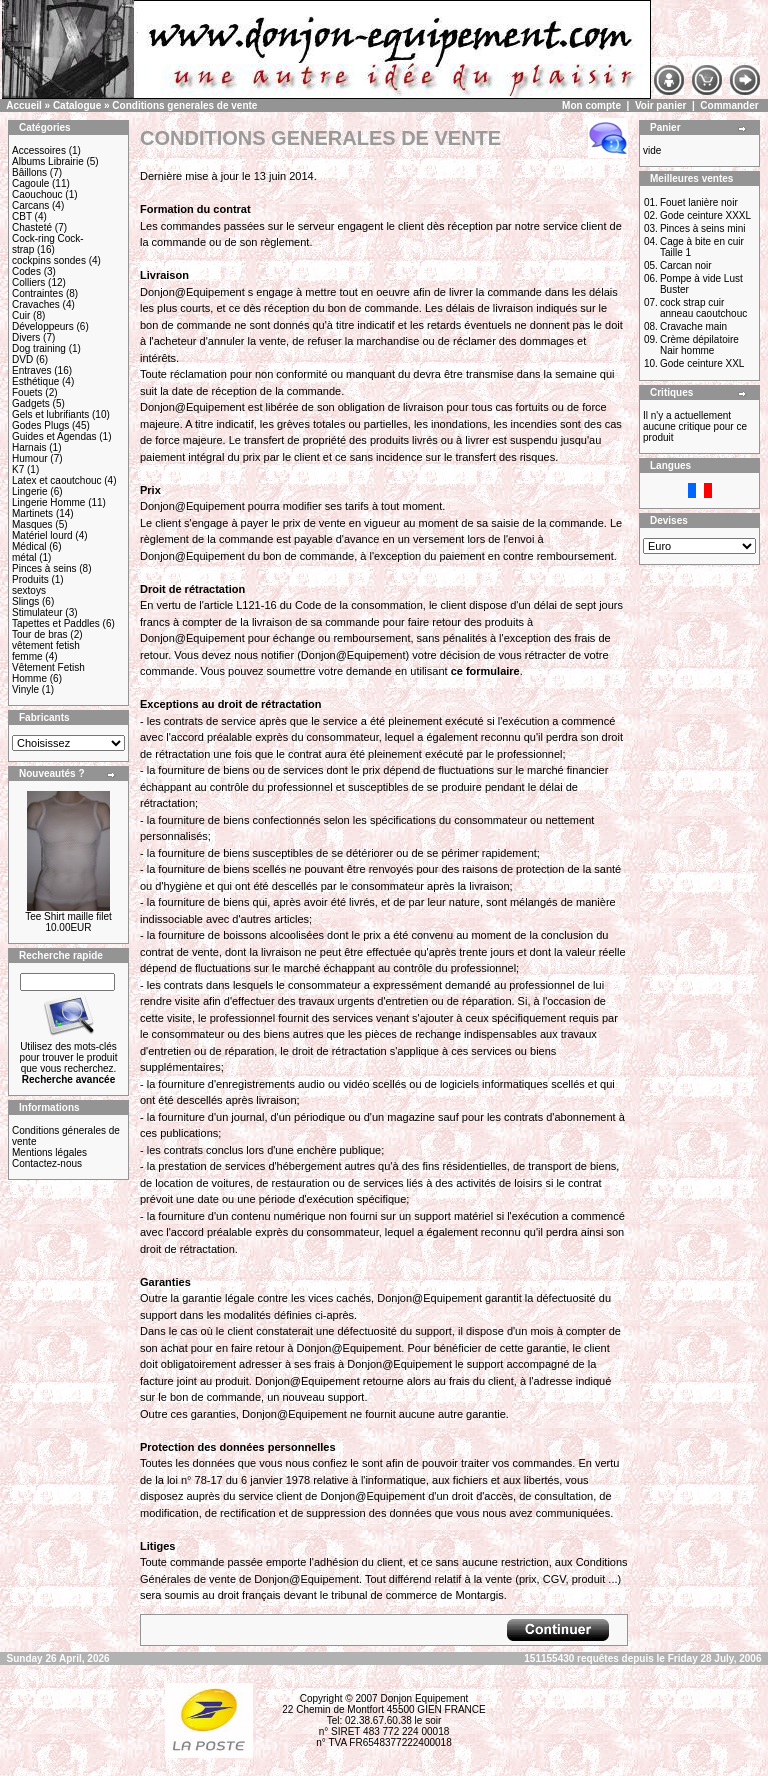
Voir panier (661, 105)
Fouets (27, 392)
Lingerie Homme (48, 502)
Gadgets (31, 403)
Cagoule (30, 183)
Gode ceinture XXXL (705, 215)
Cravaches (36, 304)
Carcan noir (686, 265)
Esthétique (35, 381)
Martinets (32, 513)
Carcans (30, 205)
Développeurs (43, 326)
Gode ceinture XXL (702, 363)
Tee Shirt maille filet (68, 916)
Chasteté (32, 227)
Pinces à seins (44, 568)
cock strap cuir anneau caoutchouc (703, 308)
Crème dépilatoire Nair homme (699, 345)
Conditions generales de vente (184, 105)
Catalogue (77, 105)
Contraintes (37, 293)
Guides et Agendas (54, 436)
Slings (25, 601)
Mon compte (591, 105)
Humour (30, 458)
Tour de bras (40, 634)
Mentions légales (49, 1152)
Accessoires (39, 150)
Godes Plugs (40, 425)
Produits (30, 579)
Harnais (29, 447)
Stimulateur (37, 612)
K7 (18, 469)
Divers (26, 337)
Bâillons (29, 172)
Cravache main (693, 326)
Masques (32, 524)
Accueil (24, 105)
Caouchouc (37, 194)
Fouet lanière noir (699, 202)
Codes (26, 271)
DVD (22, 359)
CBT (22, 216)
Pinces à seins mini (703, 228)
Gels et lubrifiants (50, 414)
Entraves (31, 370)
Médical (29, 546)
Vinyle (25, 689)
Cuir (21, 315)
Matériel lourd (42, 535)
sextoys (29, 590)
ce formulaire (485, 671)
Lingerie (30, 491)
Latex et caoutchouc (57, 480)
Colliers (28, 282)
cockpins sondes (49, 260)
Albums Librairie (48, 161)
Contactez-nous (47, 1163)
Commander (729, 105)
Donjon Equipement (424, 1698)
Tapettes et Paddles (56, 623)
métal (24, 557)
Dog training (39, 348)
